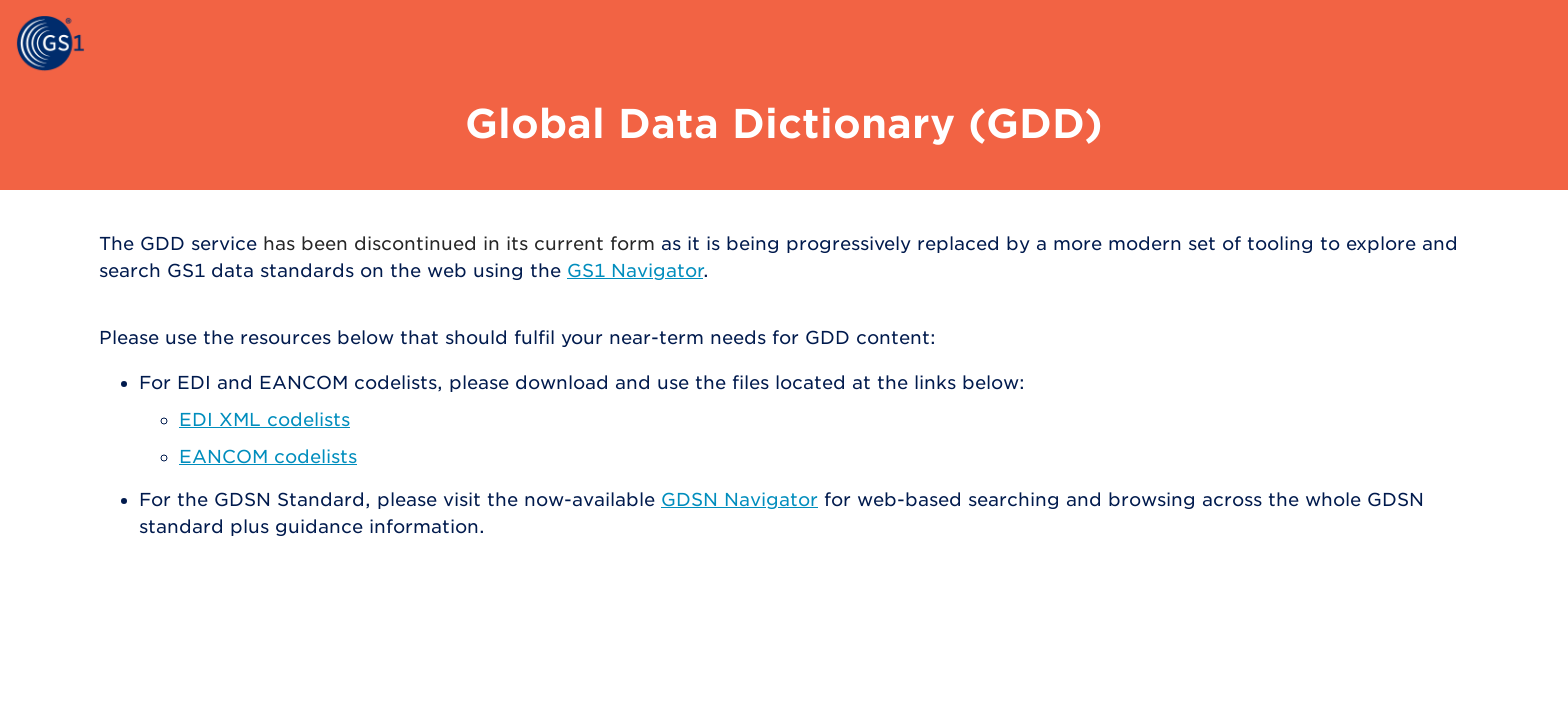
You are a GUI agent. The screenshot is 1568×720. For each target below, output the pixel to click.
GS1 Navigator (635, 270)
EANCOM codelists (268, 456)
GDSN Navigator (739, 499)
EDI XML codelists (264, 419)
